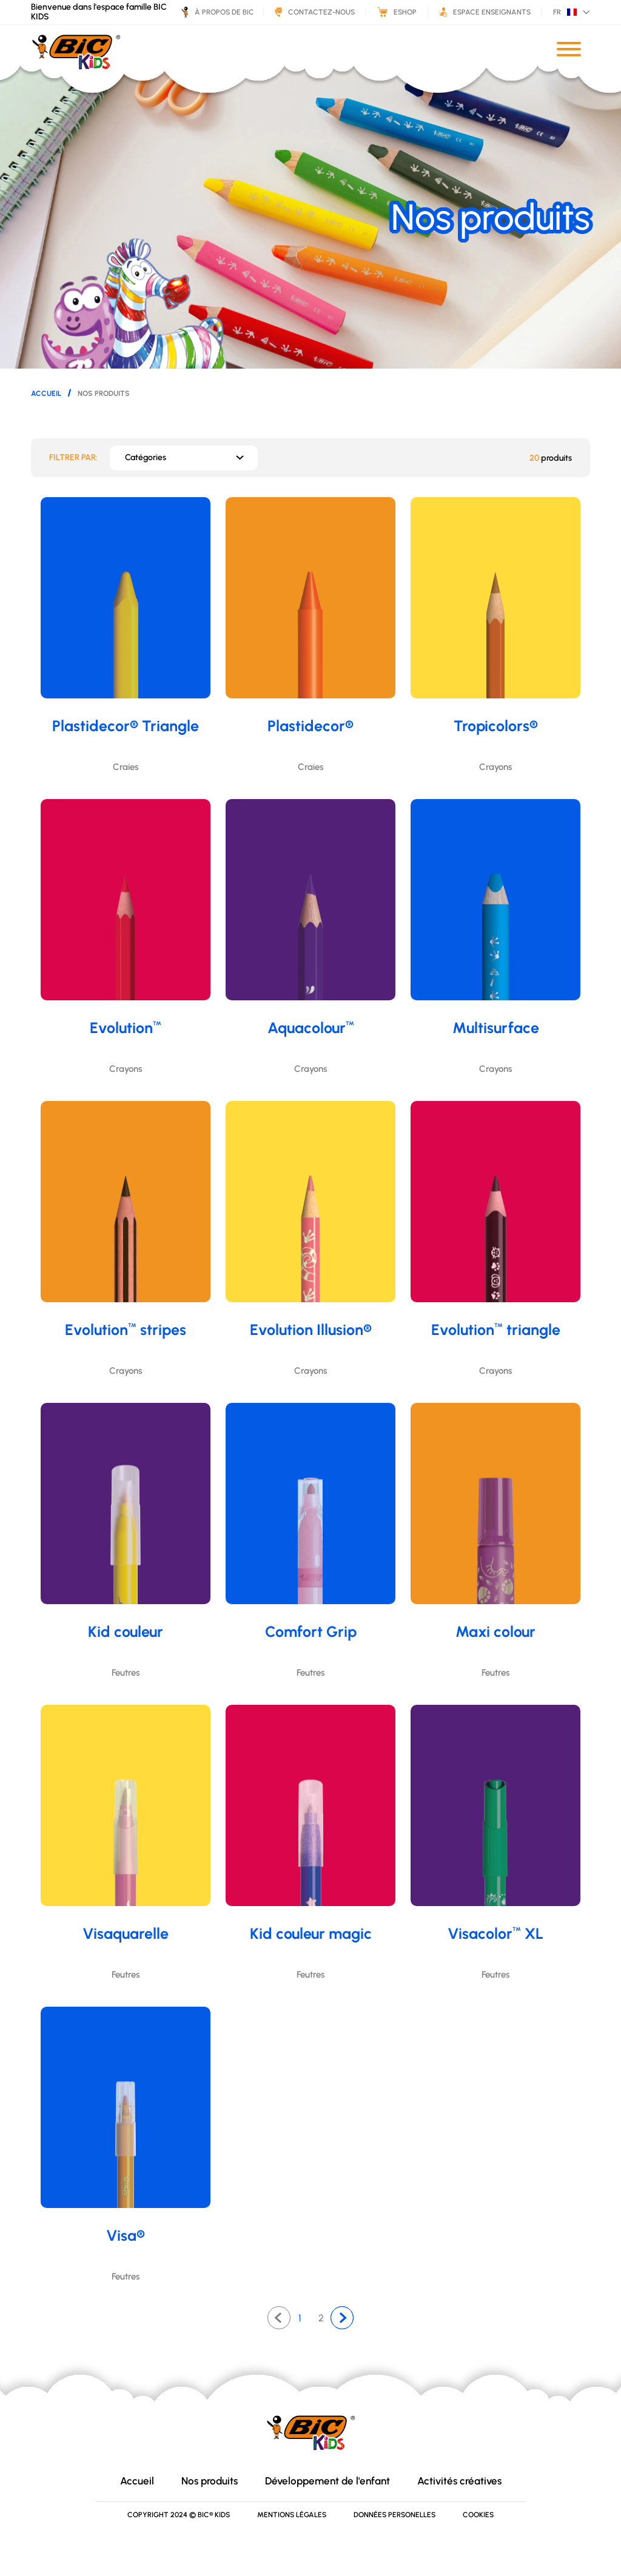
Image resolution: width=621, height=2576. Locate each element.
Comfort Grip (311, 1631)
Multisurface (495, 1028)
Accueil (46, 393)
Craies (125, 766)
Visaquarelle (125, 1933)
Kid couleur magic (311, 1933)
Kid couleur (125, 1631)
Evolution (125, 1028)
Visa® (125, 2235)
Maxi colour (495, 1631)
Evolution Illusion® (311, 1329)
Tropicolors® (496, 726)
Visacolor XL (495, 1933)
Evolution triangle (495, 1329)
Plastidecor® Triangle (125, 726)
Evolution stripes (125, 1329)
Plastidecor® (310, 726)
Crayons (495, 766)
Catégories (145, 457)
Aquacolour (310, 1028)
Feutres (125, 1672)
